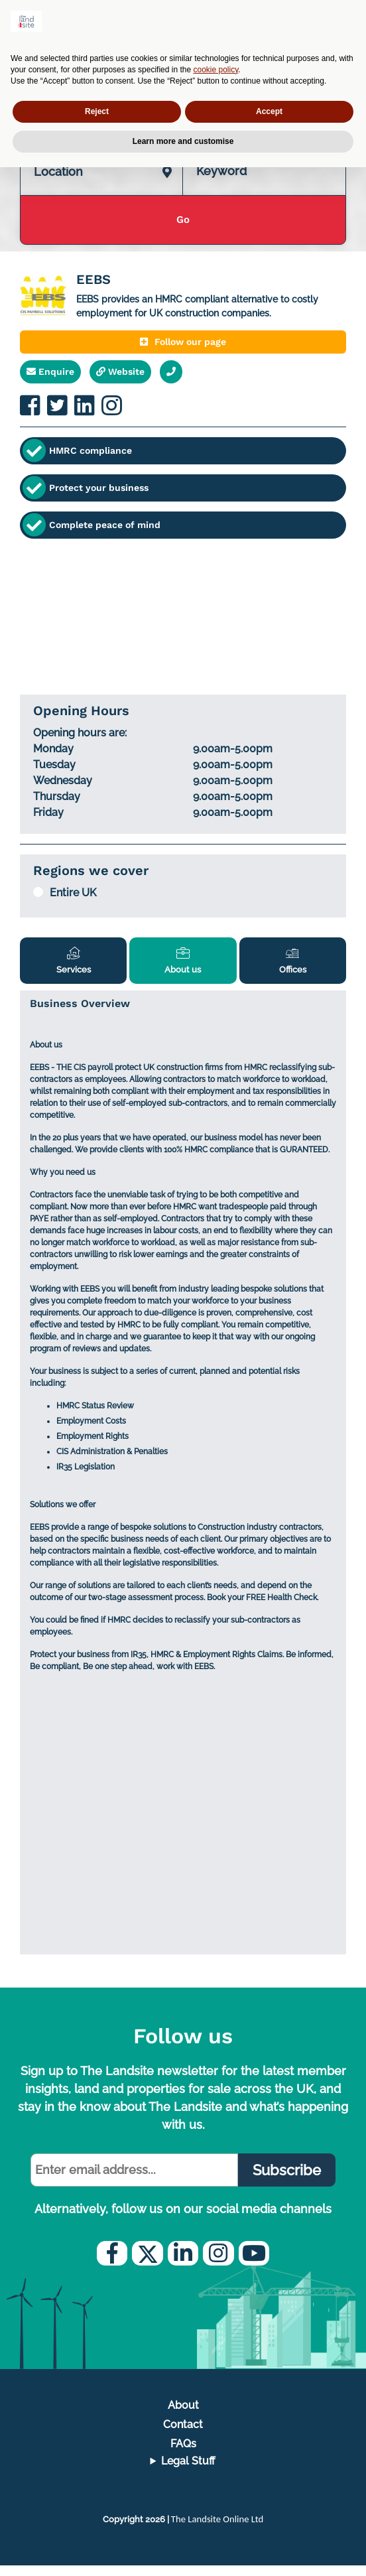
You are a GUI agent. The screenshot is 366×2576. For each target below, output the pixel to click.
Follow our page (183, 348)
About (183, 2415)
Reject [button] (97, 111)
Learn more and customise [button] (183, 141)
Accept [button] (269, 111)
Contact (183, 2435)
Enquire (50, 378)
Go (183, 227)
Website (120, 378)
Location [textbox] (58, 178)
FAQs (183, 2454)
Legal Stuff (188, 2471)
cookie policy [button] (216, 69)
